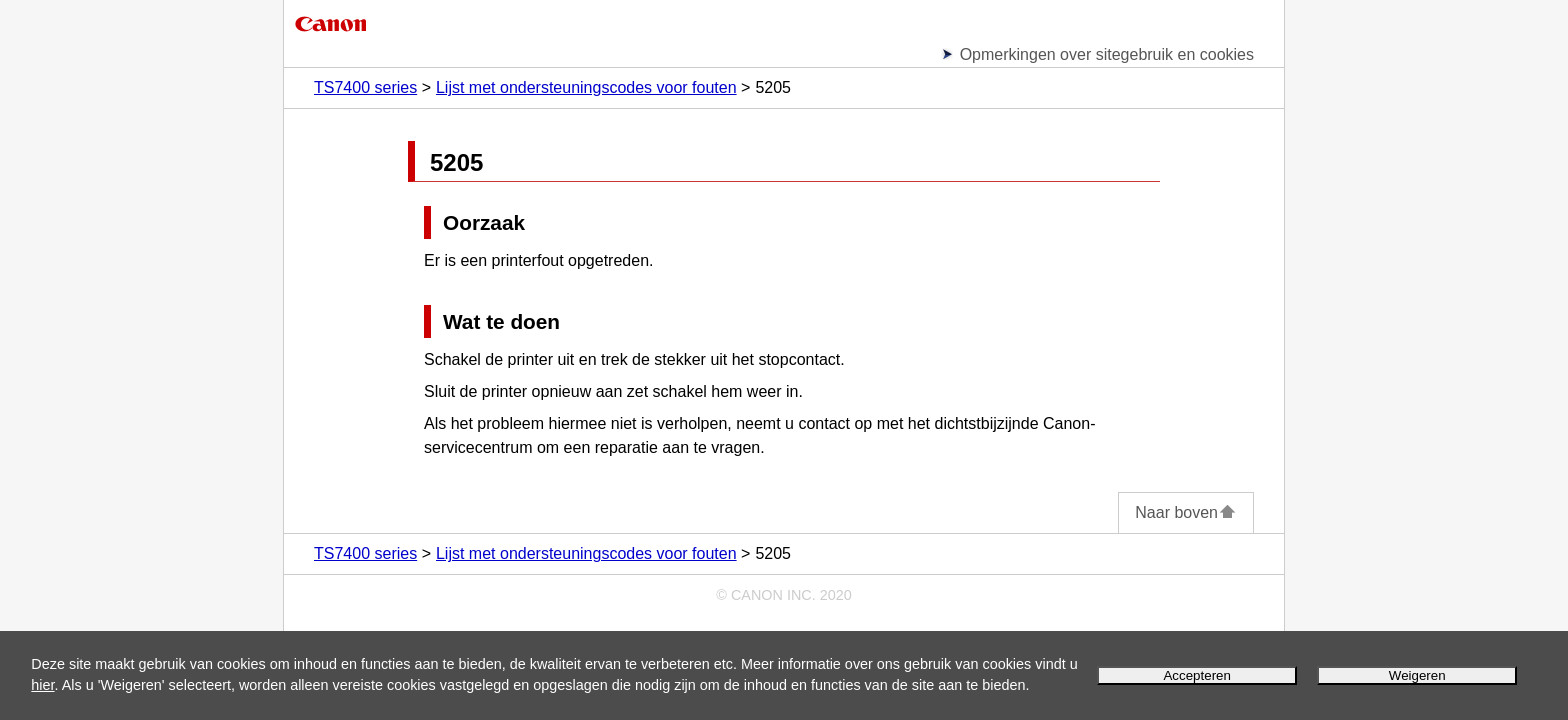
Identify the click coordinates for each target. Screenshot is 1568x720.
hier (42, 685)
